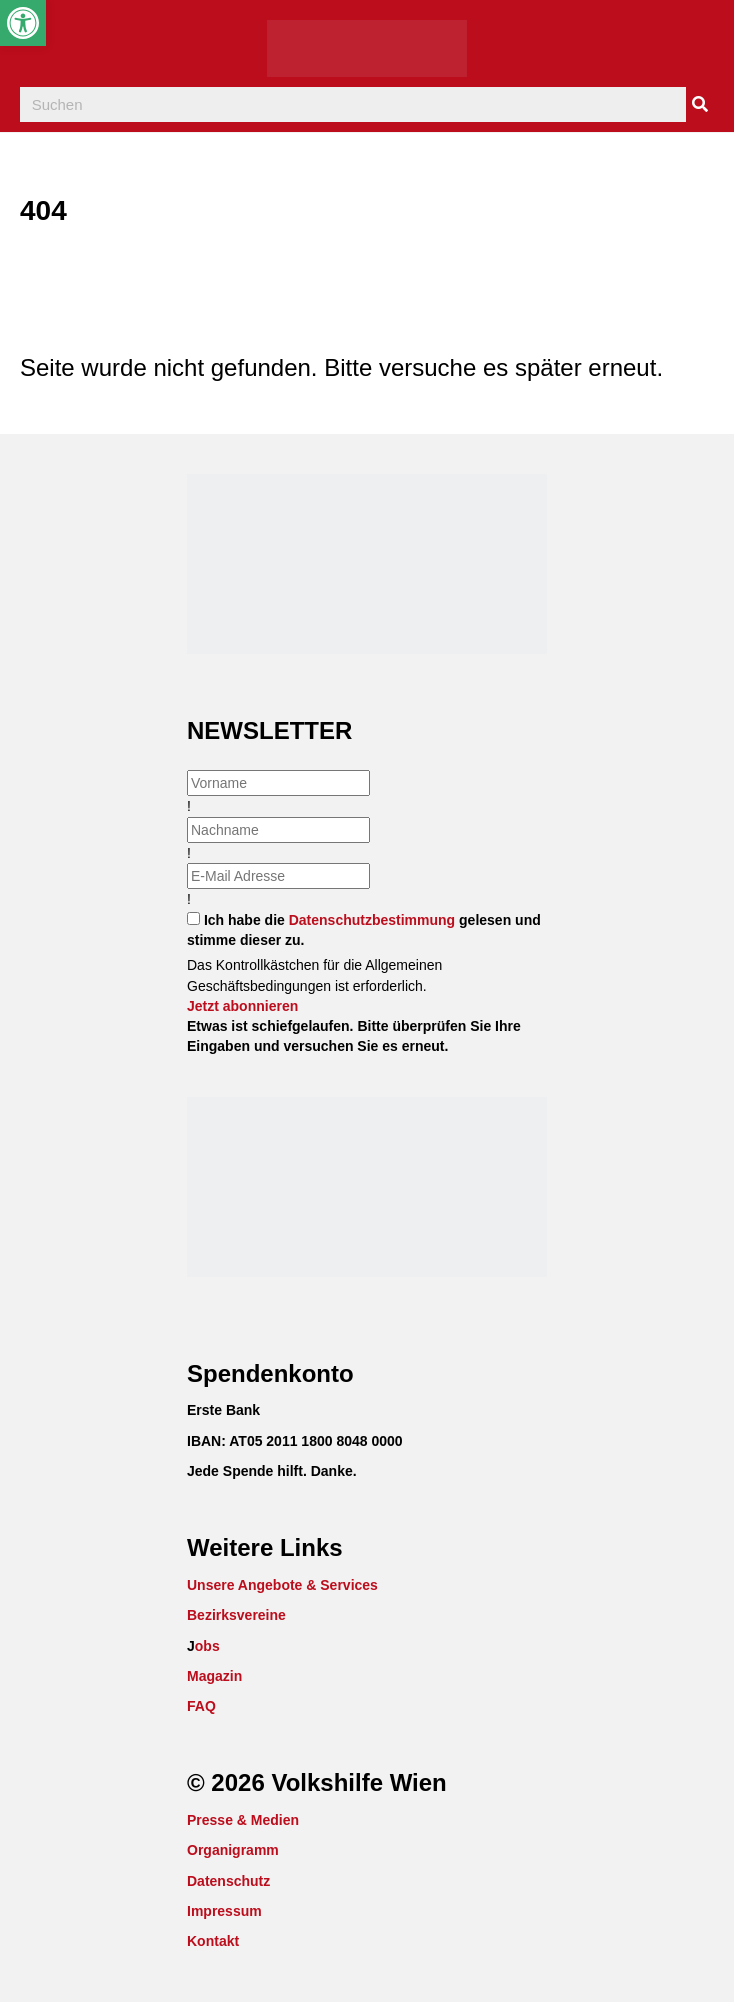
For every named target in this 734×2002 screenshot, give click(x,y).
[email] (278, 876)
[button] (242, 1006)
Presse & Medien (243, 1820)
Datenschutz (228, 1881)
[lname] (278, 830)
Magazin (214, 1676)
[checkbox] (193, 918)
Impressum (224, 1911)
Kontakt (213, 1941)
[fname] (278, 783)
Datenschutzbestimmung (372, 920)
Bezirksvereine (236, 1615)
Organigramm (233, 1850)
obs (207, 1646)
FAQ (201, 1706)
